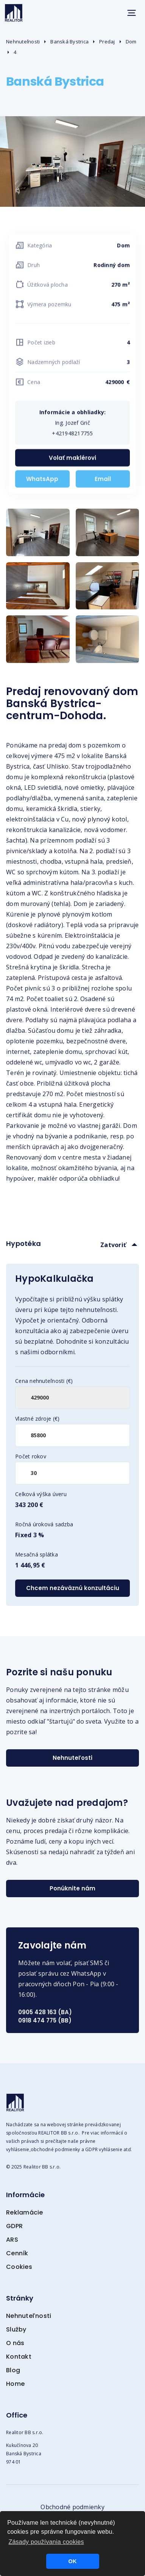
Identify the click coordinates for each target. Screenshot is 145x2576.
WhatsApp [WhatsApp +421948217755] (42, 481)
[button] (131, 13)
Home (15, 2383)
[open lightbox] (38, 532)
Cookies (19, 2266)
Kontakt (18, 2356)
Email (103, 481)
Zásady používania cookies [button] (46, 2542)
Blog (13, 2370)
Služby (16, 2329)
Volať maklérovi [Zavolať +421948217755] (72, 460)
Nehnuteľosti (72, 1758)
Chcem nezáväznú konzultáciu (72, 1588)
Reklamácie (24, 2212)
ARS (12, 2239)
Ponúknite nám (72, 1888)
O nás (15, 2343)
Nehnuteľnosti (23, 41)
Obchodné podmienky (72, 2507)
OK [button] (72, 2561)
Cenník (17, 2253)
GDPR (14, 2226)
